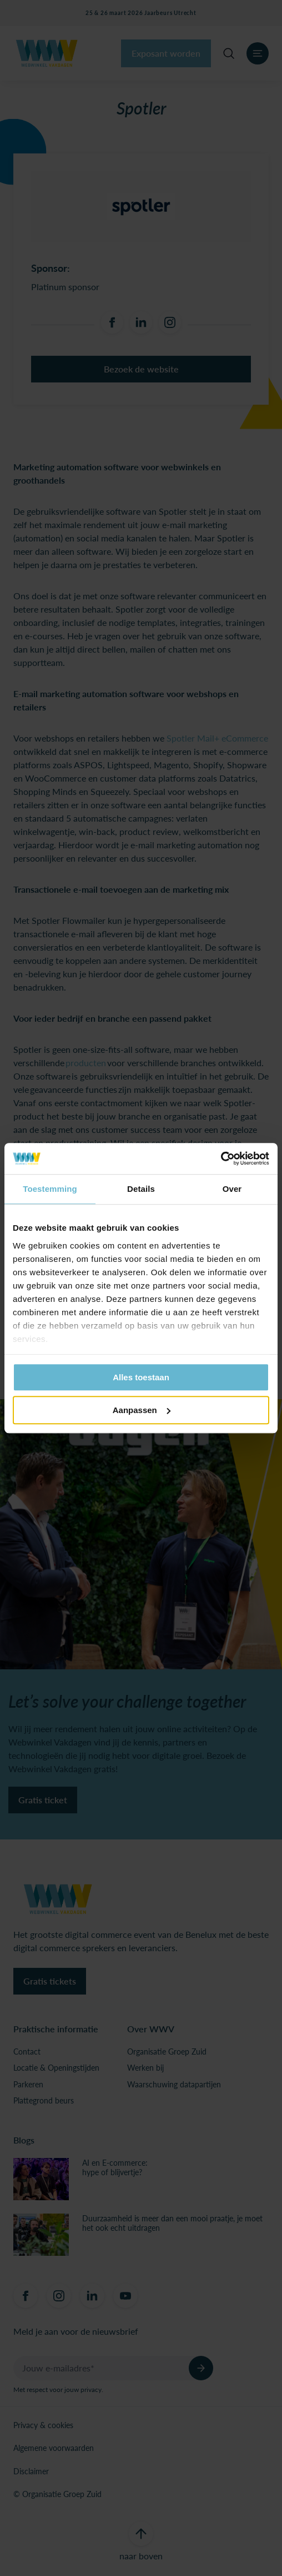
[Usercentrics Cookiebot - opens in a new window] (220, 1158)
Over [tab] (232, 1188)
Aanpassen (141, 1410)
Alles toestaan (141, 1377)
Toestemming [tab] (50, 1188)
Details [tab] (141, 1188)
